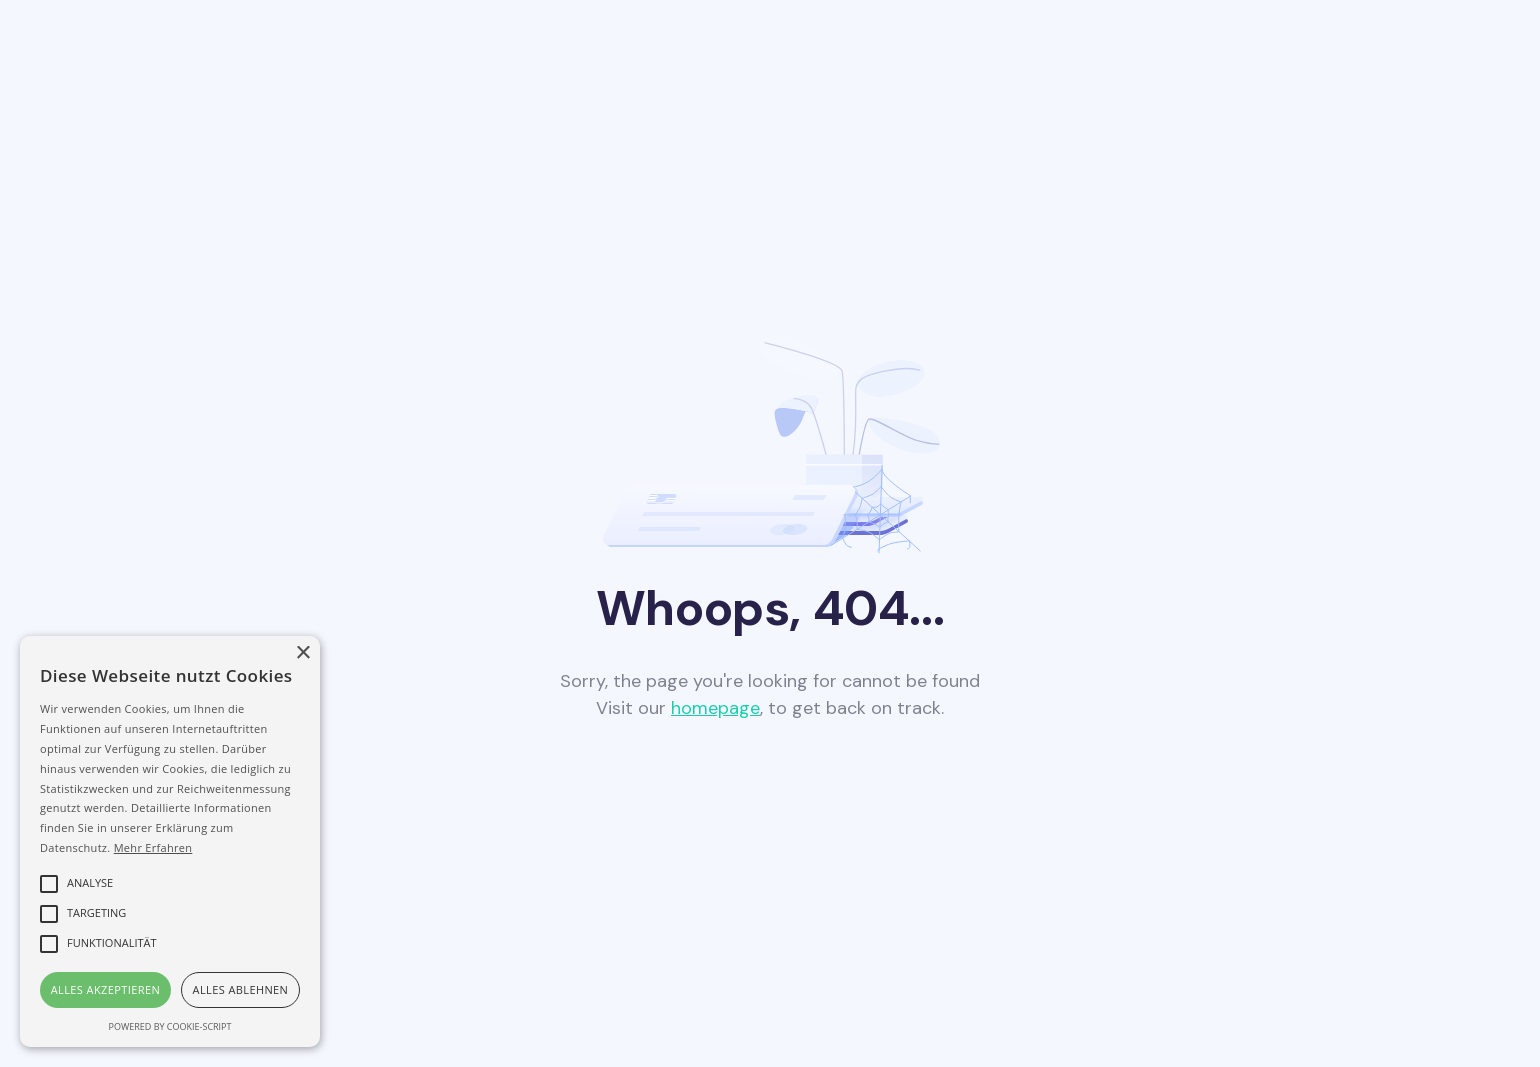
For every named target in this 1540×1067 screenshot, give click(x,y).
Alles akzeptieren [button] (105, 989)
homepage (715, 708)
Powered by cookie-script (170, 1026)
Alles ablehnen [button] (241, 989)
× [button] (302, 653)
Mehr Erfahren (153, 847)
